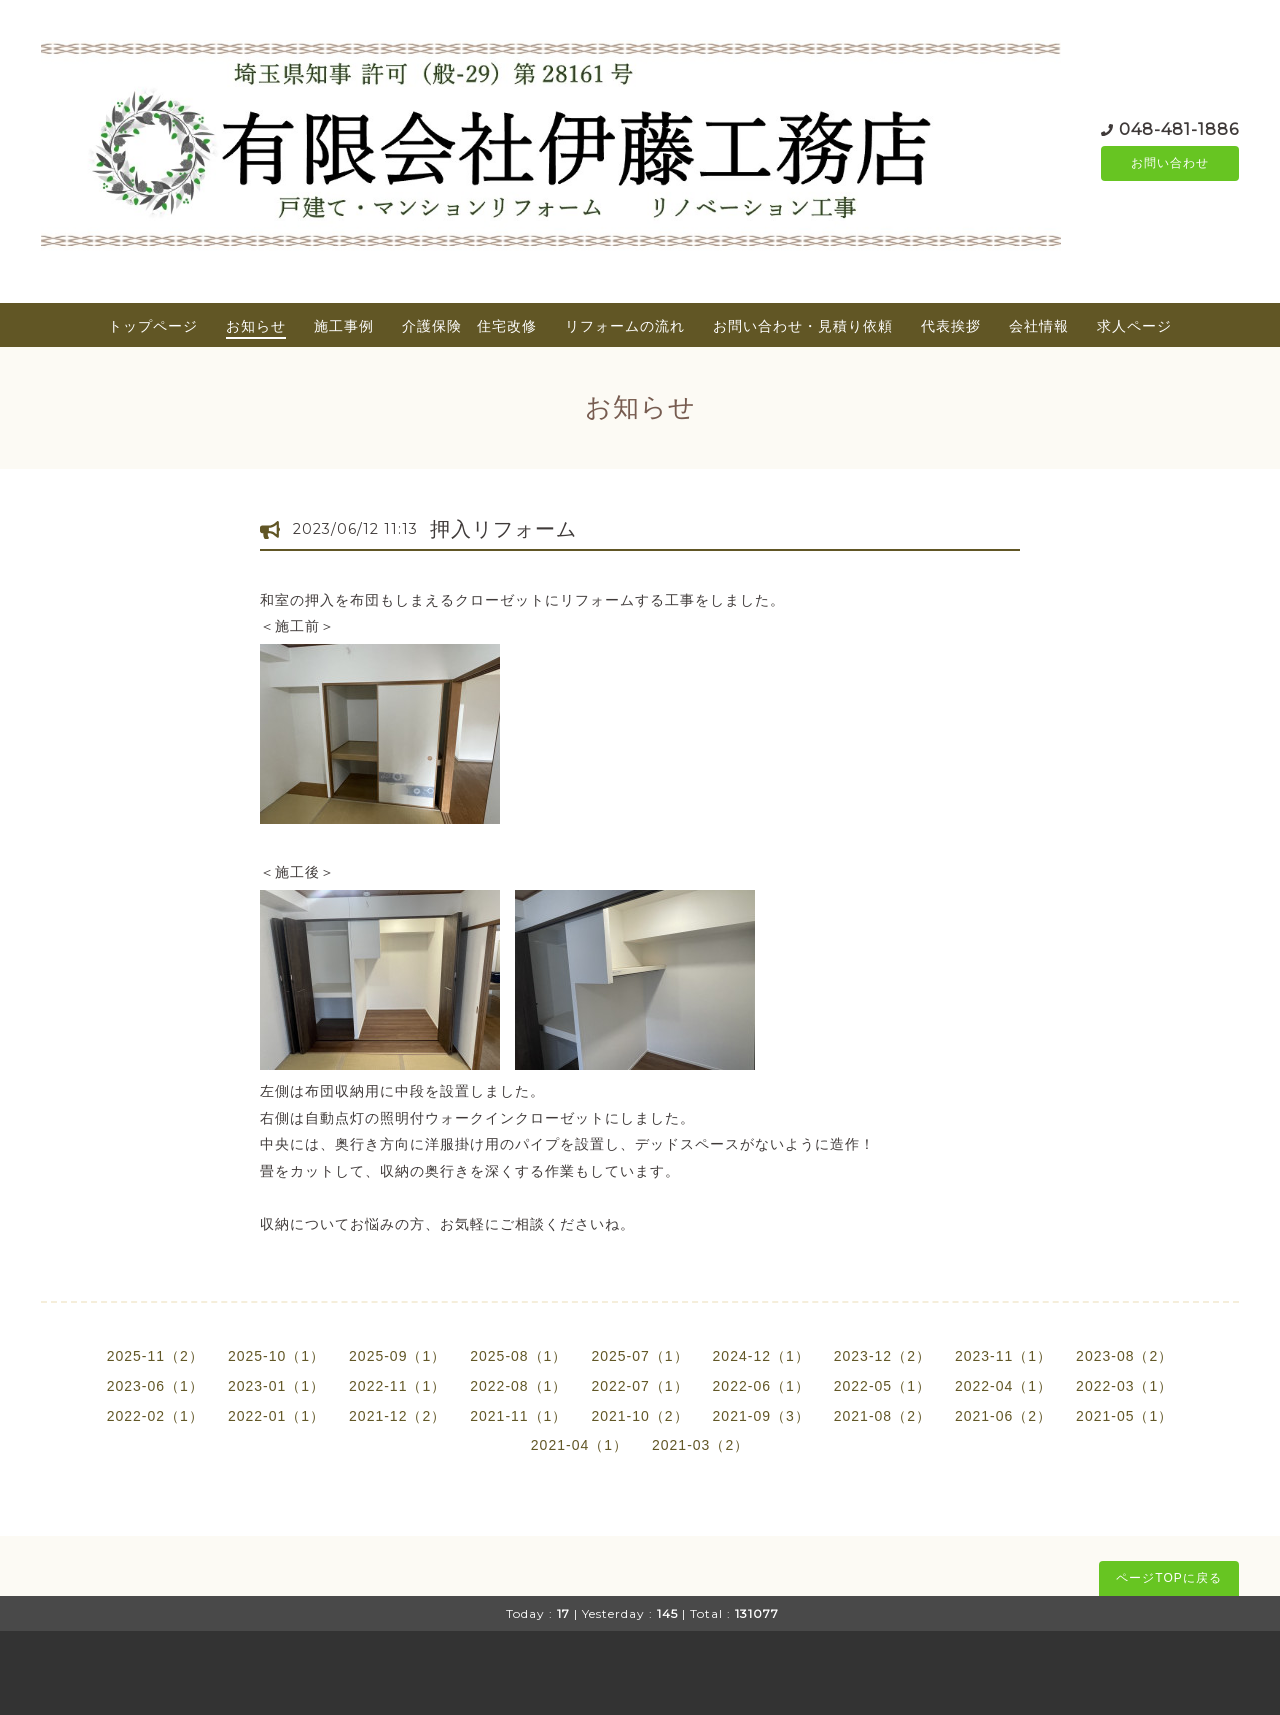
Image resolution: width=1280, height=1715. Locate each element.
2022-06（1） (761, 1386)
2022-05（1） (882, 1386)
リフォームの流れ (625, 326)
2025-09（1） (397, 1356)
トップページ (153, 326)
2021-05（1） (1124, 1416)
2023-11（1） (1003, 1356)
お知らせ (256, 326)
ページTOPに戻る (1168, 1578)
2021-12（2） (397, 1416)
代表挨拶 (951, 326)
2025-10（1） (276, 1356)
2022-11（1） (397, 1386)
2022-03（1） (1124, 1386)
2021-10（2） (639, 1416)
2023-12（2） (882, 1356)
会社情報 (1039, 326)
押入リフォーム (503, 529)
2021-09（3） (761, 1416)
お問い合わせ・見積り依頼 (803, 326)
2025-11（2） (155, 1356)
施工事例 (344, 326)
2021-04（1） (579, 1445)
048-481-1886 (1179, 127)
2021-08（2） (882, 1416)
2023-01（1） (276, 1386)
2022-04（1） (1003, 1386)
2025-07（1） (639, 1356)
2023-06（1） (155, 1386)
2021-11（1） (518, 1416)
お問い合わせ (1170, 163)
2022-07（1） (639, 1386)
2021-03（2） (700, 1445)
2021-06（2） (1003, 1416)
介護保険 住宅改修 (469, 326)
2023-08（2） (1124, 1356)
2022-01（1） (276, 1416)
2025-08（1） (518, 1356)
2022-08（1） (518, 1386)
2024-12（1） (761, 1356)
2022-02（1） (155, 1416)
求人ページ (1134, 326)
